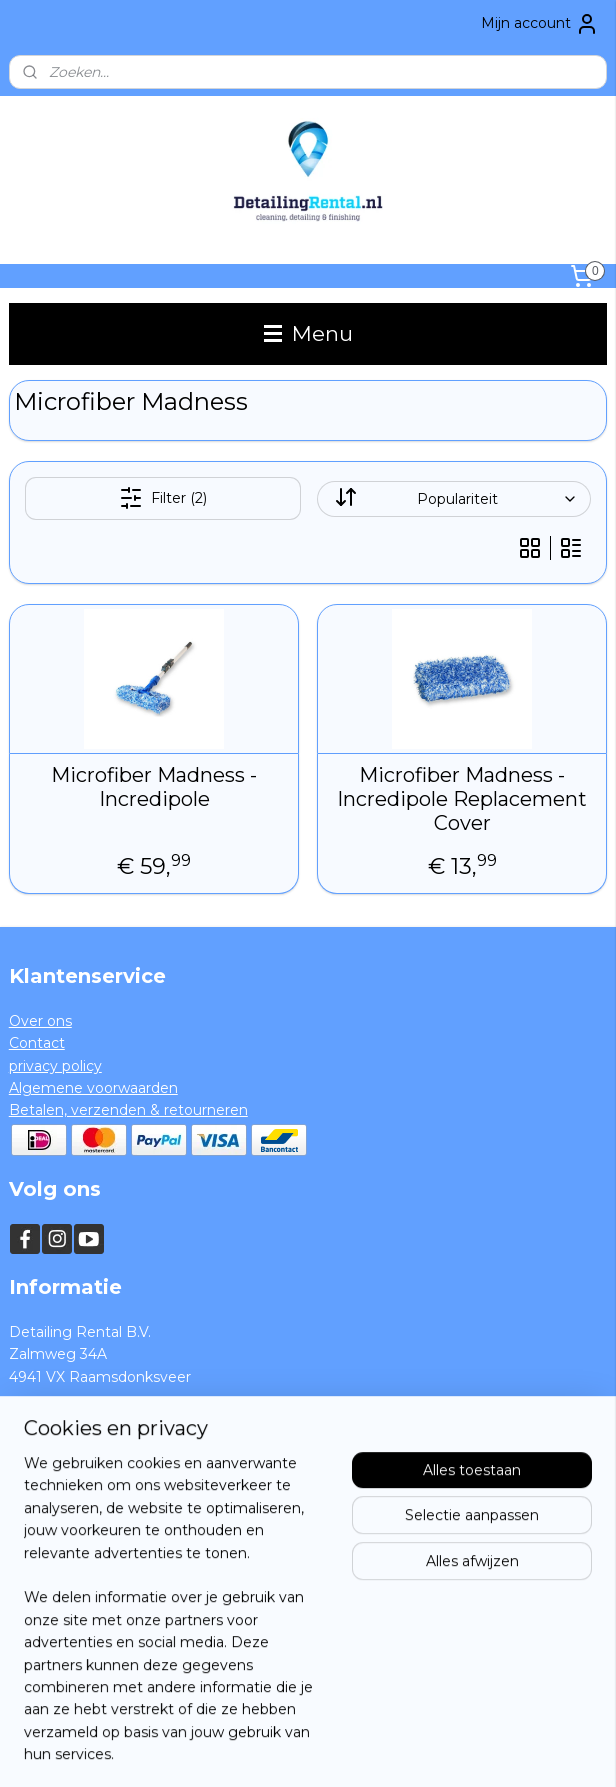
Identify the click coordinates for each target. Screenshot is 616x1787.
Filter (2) (163, 498)
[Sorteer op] (454, 499)
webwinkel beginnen (348, 1750)
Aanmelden (65, 1662)
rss (274, 1750)
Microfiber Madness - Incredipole (154, 787)
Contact (37, 1043)
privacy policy (55, 1066)
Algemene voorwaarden (93, 1088)
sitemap (237, 1750)
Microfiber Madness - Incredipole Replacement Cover (462, 799)
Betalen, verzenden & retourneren (128, 1110)
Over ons (40, 1021)
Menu (308, 333)
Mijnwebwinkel (523, 1750)
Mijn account (540, 24)
